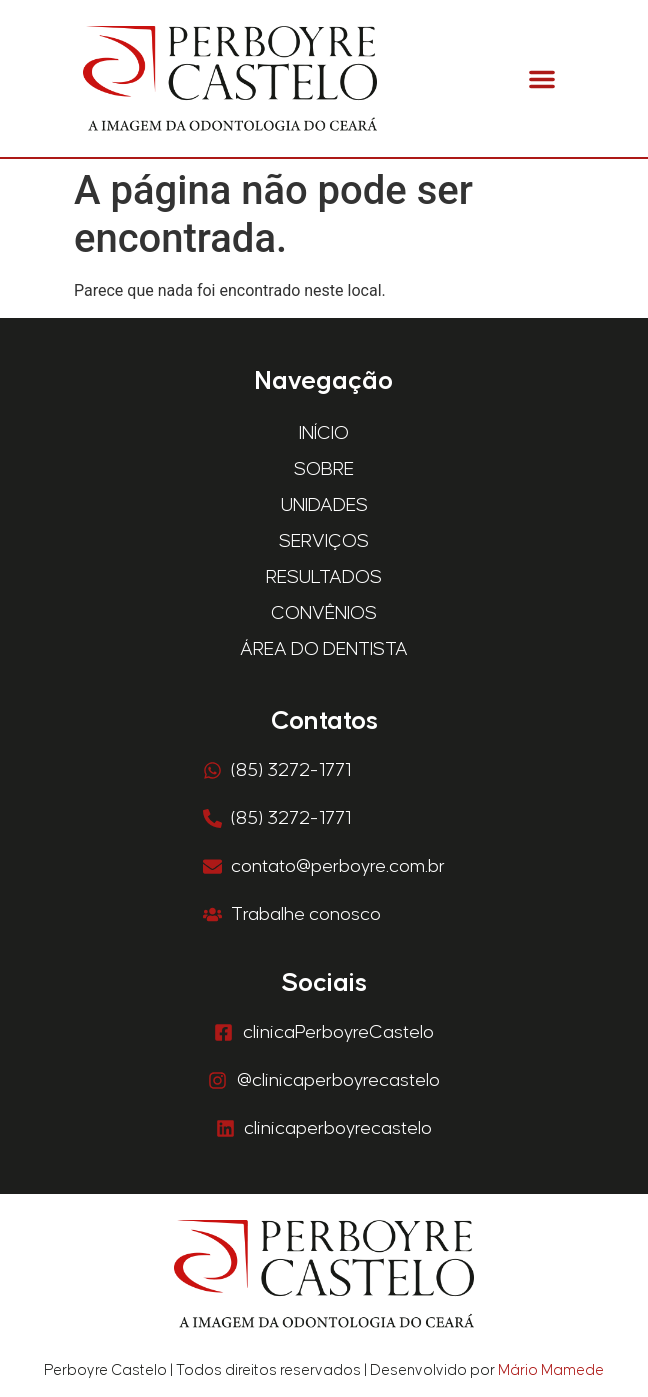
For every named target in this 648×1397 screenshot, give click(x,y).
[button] (542, 79)
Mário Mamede (551, 1370)
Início (324, 433)
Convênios (324, 613)
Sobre (324, 469)
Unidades (324, 505)
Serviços (324, 541)
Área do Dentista (324, 649)
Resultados (324, 577)
